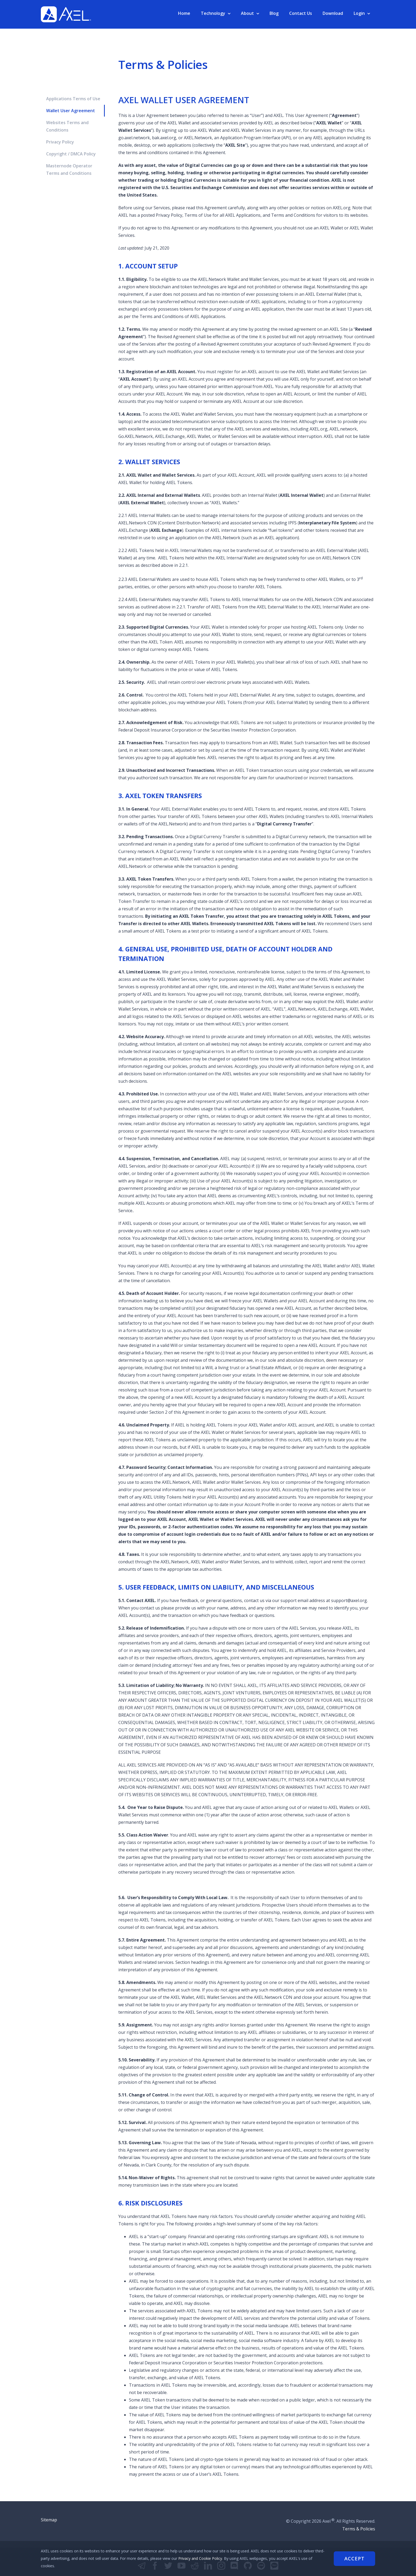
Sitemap (49, 2520)
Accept (354, 2558)
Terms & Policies (358, 2529)
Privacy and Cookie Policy (200, 2558)
